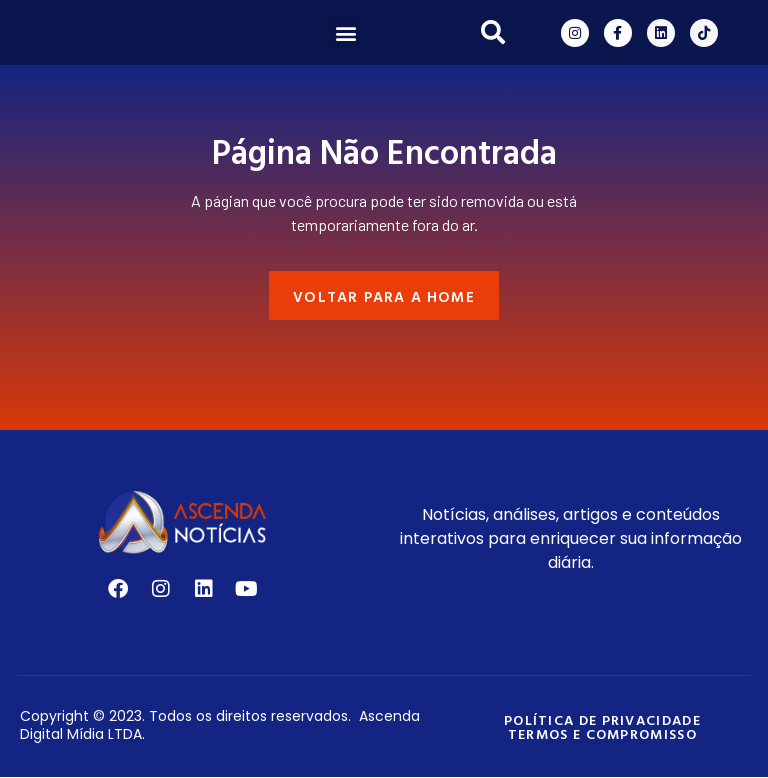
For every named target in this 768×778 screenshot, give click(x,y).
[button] (345, 32)
